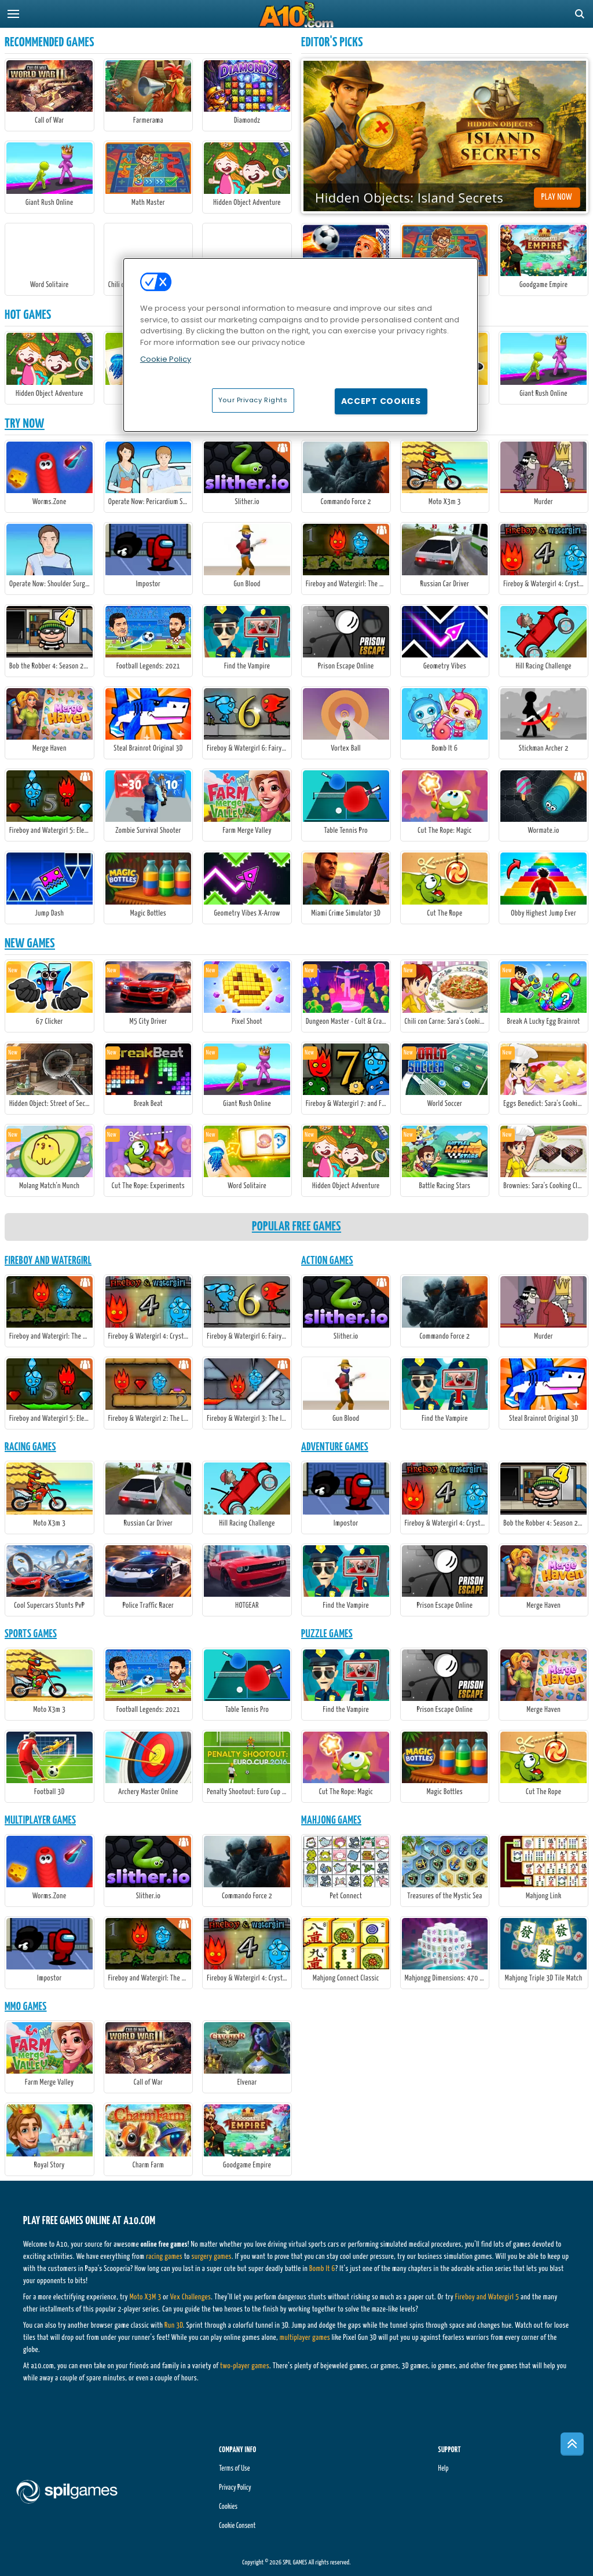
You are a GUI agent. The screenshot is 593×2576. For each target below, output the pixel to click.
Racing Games (30, 1447)
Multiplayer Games (40, 1820)
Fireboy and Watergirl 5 (487, 2297)
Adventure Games (334, 1447)
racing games (164, 2257)
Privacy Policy (235, 2488)
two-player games (244, 2366)
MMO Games (26, 2006)
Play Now (556, 197)
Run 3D (173, 2325)
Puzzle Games (327, 1634)
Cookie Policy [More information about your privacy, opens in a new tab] (165, 359)
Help (443, 2468)
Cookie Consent (237, 2526)
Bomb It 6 (322, 2269)
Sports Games (31, 1634)
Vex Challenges (190, 2297)
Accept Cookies (381, 401)
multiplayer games (305, 2338)
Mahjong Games (331, 1820)
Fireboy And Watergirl (48, 1260)
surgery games (211, 2257)
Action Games (327, 1260)
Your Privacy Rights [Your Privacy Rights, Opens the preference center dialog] (253, 400)
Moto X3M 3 (146, 2297)
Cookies (228, 2507)
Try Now (25, 424)
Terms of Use (234, 2468)
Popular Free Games (296, 1226)
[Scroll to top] (572, 2444)
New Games (30, 943)
